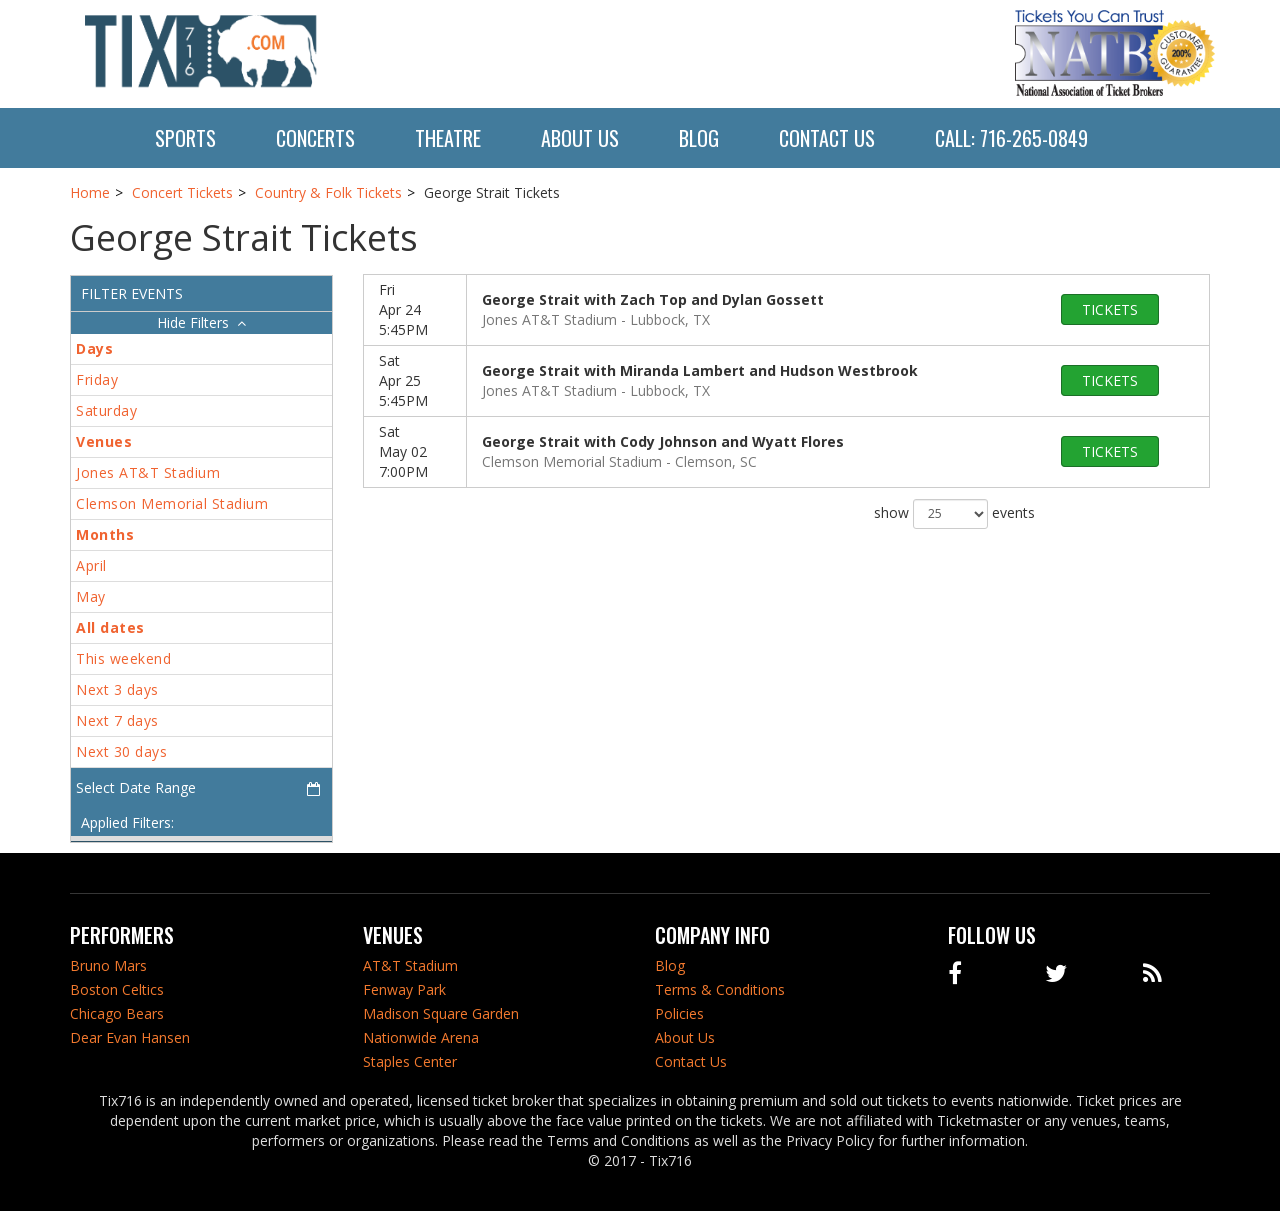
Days (94, 348)
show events (954, 514)
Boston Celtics (117, 989)
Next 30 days (121, 751)
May (91, 596)
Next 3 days (117, 689)
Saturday (106, 410)
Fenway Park (404, 989)
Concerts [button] (315, 138)
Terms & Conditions (720, 989)
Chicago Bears (117, 1013)
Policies (679, 1013)
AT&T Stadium (410, 965)
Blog (699, 138)
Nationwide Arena (421, 1037)
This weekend (123, 658)
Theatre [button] (448, 138)
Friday (97, 379)
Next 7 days (117, 720)
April (91, 565)
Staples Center (410, 1061)
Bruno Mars (108, 965)
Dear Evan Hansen (130, 1037)
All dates (110, 627)
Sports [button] (185, 138)
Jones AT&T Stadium (148, 472)
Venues (104, 441)
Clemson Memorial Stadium (172, 503)
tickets (1110, 309)
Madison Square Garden (441, 1013)
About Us (580, 138)
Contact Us (827, 138)
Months (105, 534)
